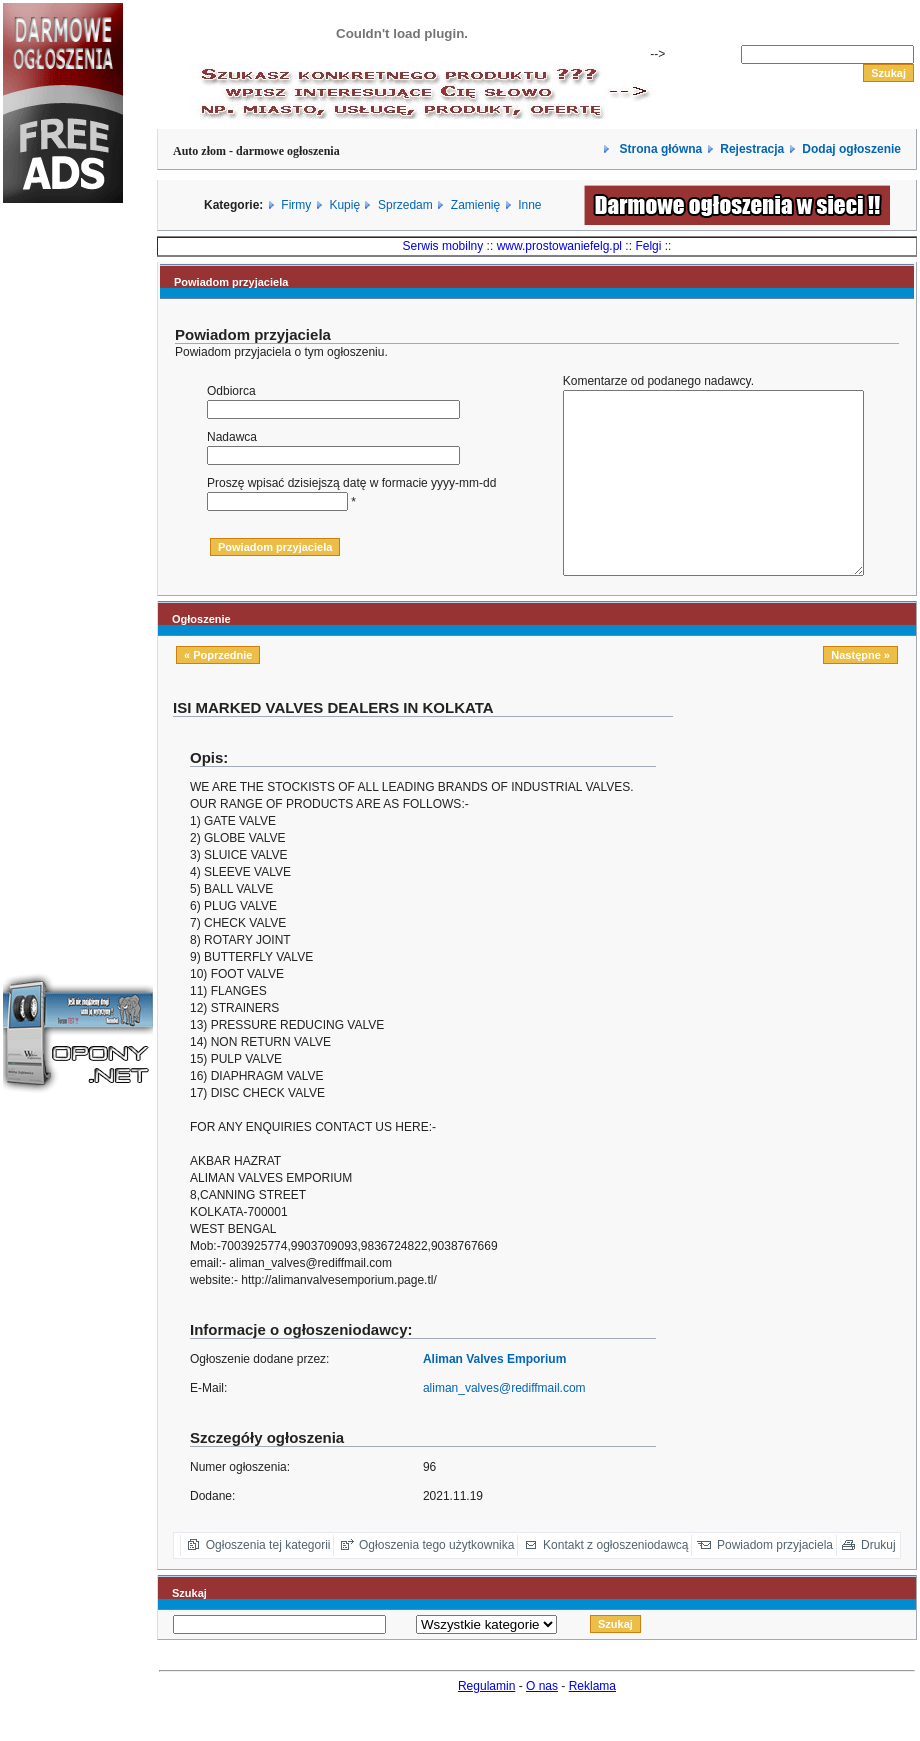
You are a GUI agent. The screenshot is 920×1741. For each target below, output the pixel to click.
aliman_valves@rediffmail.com (504, 1424)
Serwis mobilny (443, 246)
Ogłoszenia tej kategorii (268, 1581)
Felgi (648, 246)
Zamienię (475, 205)
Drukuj (878, 1581)
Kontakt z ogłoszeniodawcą (615, 1581)
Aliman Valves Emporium (494, 1395)
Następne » (860, 691)
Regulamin (486, 1722)
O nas (542, 1722)
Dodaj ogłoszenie (851, 149)
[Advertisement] (63, 554)
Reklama (592, 1722)
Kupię (344, 205)
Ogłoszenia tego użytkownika (436, 1581)
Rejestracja (752, 149)
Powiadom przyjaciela (775, 1581)
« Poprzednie (218, 691)
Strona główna (659, 149)
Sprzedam (405, 205)
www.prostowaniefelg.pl (559, 246)
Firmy (296, 205)
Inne (529, 205)
